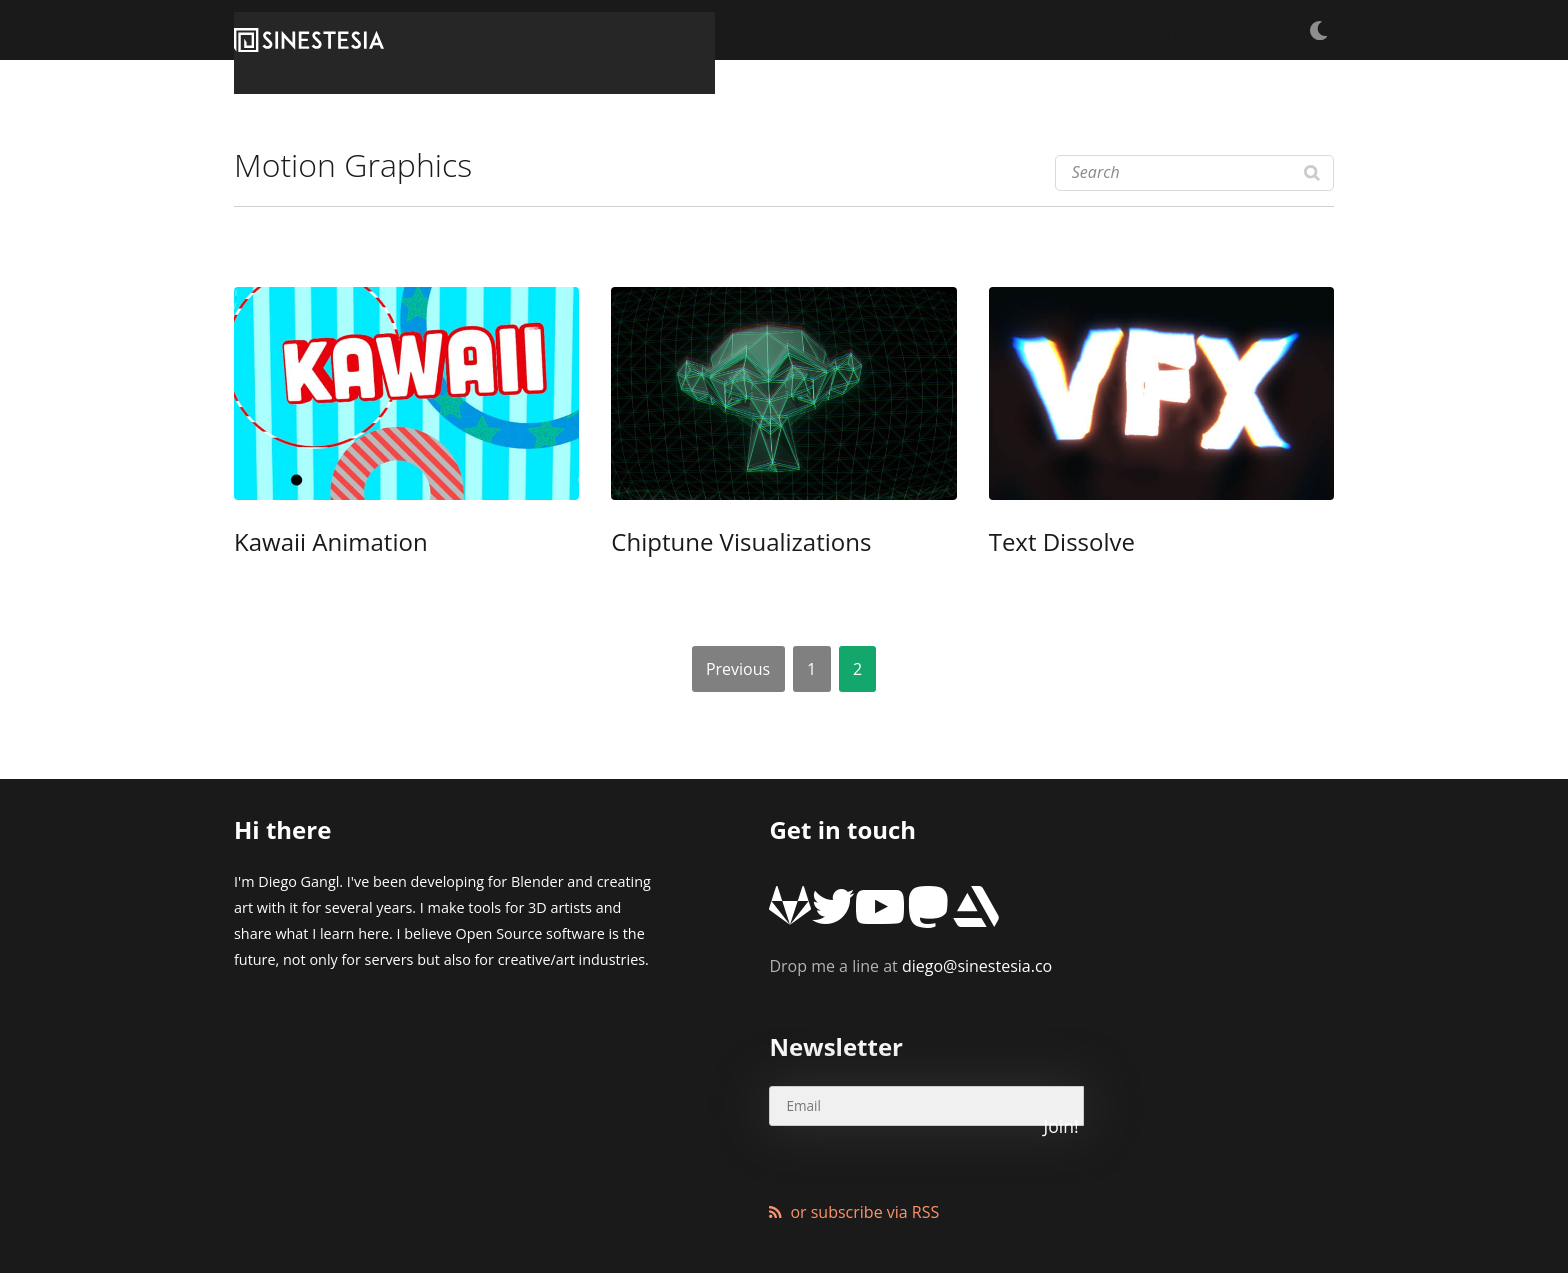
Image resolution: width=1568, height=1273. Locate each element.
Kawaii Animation (305, 543)
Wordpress (688, 1207)
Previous (738, 667)
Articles (1129, 30)
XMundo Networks (488, 1207)
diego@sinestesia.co (910, 934)
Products (1218, 30)
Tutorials (948, 30)
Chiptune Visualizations (706, 543)
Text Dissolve (1042, 543)
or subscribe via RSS (864, 1118)
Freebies (1041, 30)
